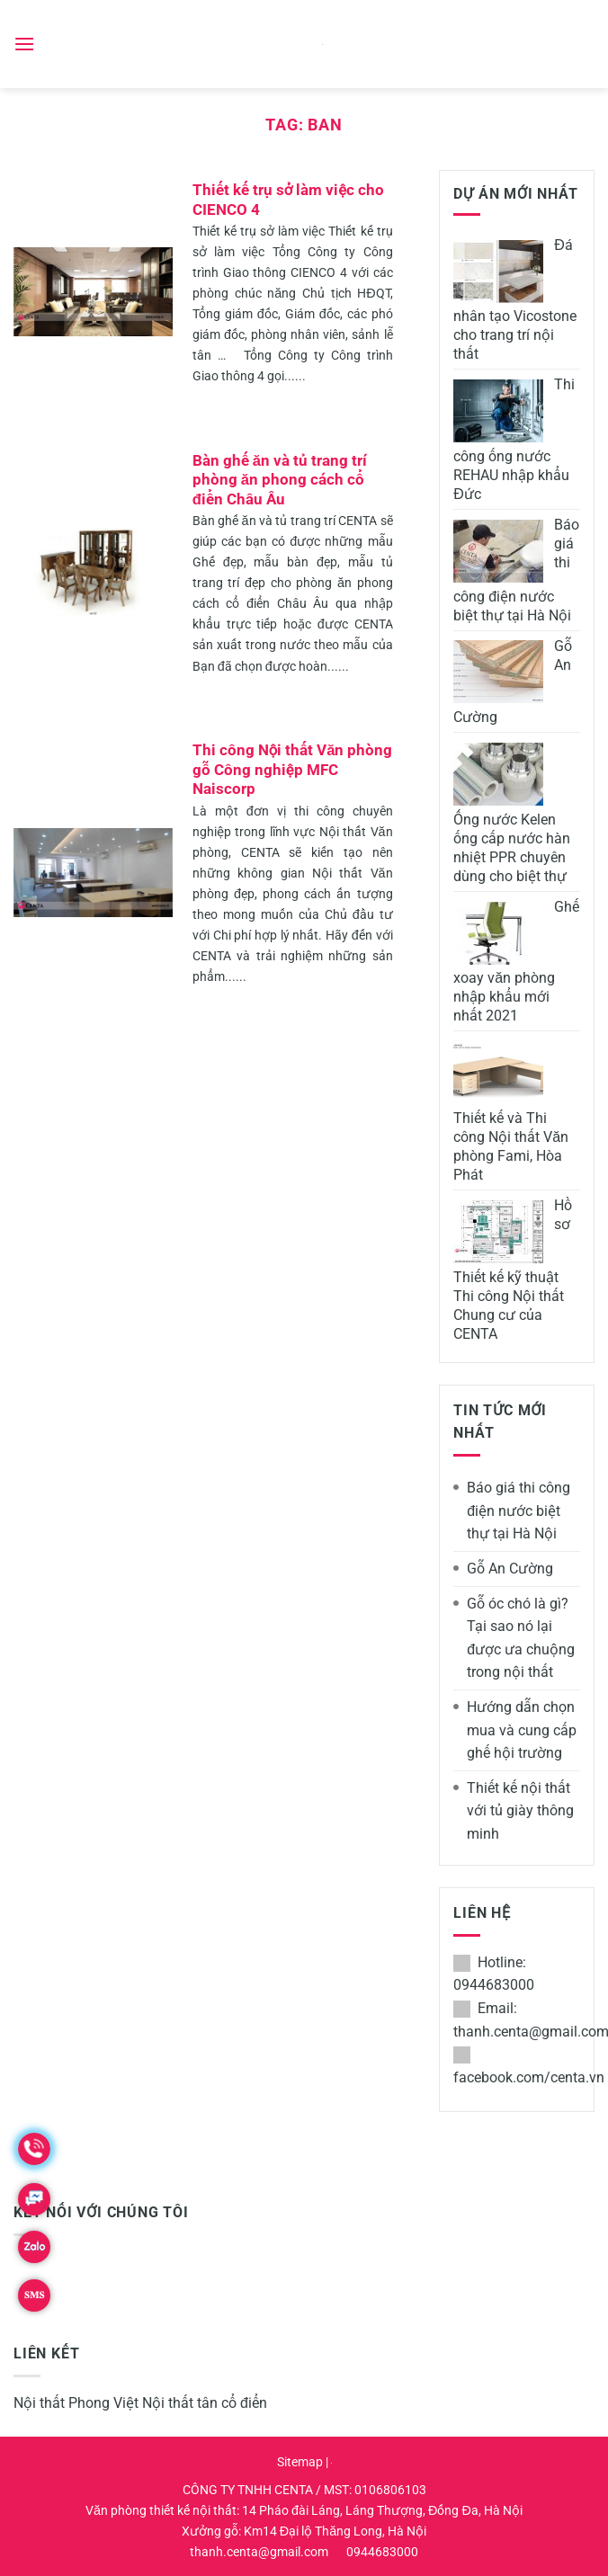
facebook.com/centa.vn (528, 2077)
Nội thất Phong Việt (76, 2402)
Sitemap (300, 2462)
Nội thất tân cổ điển (204, 2402)
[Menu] (24, 44)
